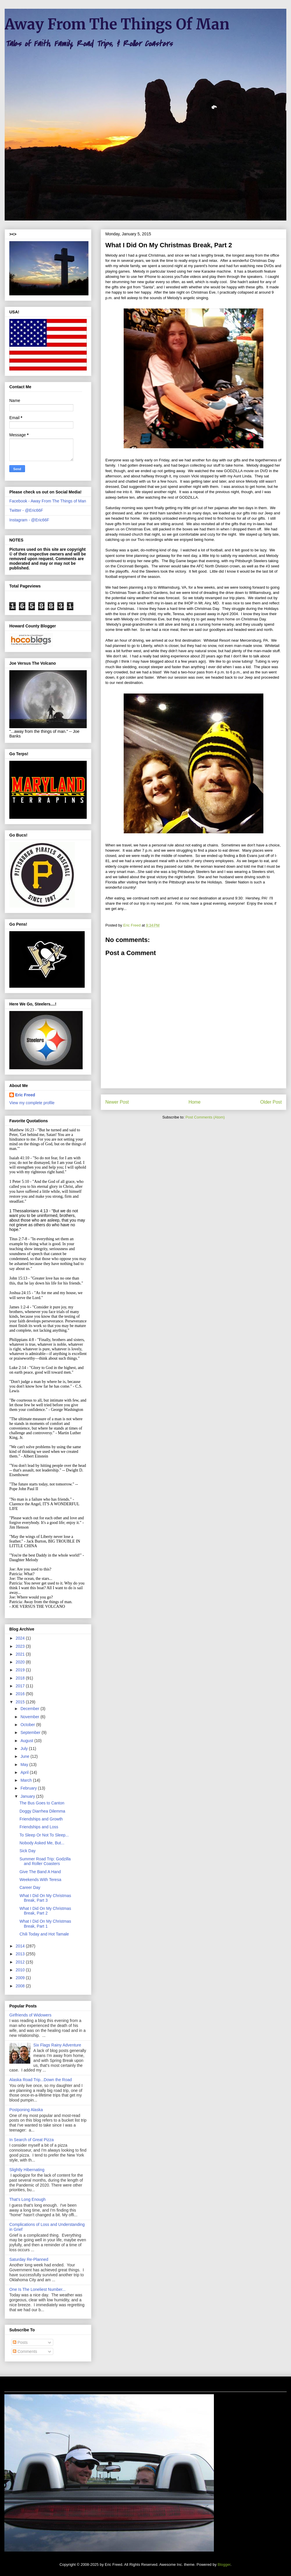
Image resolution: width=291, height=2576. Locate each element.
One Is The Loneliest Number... (37, 2289)
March (26, 1780)
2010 (21, 1970)
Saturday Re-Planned (28, 2259)
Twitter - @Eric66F (26, 510)
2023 (21, 1646)
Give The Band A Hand (40, 1871)
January (28, 1796)
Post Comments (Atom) (205, 1117)
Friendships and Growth (41, 1819)
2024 (21, 1638)
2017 (21, 1686)
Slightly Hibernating (27, 2169)
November (30, 1716)
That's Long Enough (27, 2199)
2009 (21, 1977)
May (24, 1764)
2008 (21, 1986)
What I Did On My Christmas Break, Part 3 (45, 1898)
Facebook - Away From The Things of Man (47, 501)
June (25, 1756)
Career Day (29, 1887)
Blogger (224, 2564)
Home (195, 1102)
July (24, 1748)
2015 (21, 1702)
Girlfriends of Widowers (30, 2015)
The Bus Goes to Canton (41, 1803)
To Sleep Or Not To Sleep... (44, 1835)
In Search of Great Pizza (31, 2139)
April (25, 1772)
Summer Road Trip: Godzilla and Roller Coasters (45, 1861)
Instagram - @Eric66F (29, 520)
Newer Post (117, 1102)
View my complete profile (31, 1102)
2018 (21, 1678)
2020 (21, 1662)
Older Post (271, 1102)
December (30, 1708)
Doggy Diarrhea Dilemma (42, 1811)
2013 (21, 1954)
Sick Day (27, 1850)
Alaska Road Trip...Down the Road (40, 2079)
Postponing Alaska (26, 2109)
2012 (21, 1962)
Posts (20, 2342)
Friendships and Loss (38, 1827)
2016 (21, 1693)
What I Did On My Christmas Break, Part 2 (45, 1911)
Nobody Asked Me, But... (41, 1843)
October (28, 1724)
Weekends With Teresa (40, 1879)
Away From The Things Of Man (117, 24)
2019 (21, 1670)
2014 (21, 1946)
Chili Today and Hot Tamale (44, 1934)
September (30, 1732)
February (29, 1788)
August (27, 1740)
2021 (21, 1654)
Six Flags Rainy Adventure (57, 2045)
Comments (25, 2351)
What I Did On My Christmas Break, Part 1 (45, 1924)
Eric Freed (25, 1095)
